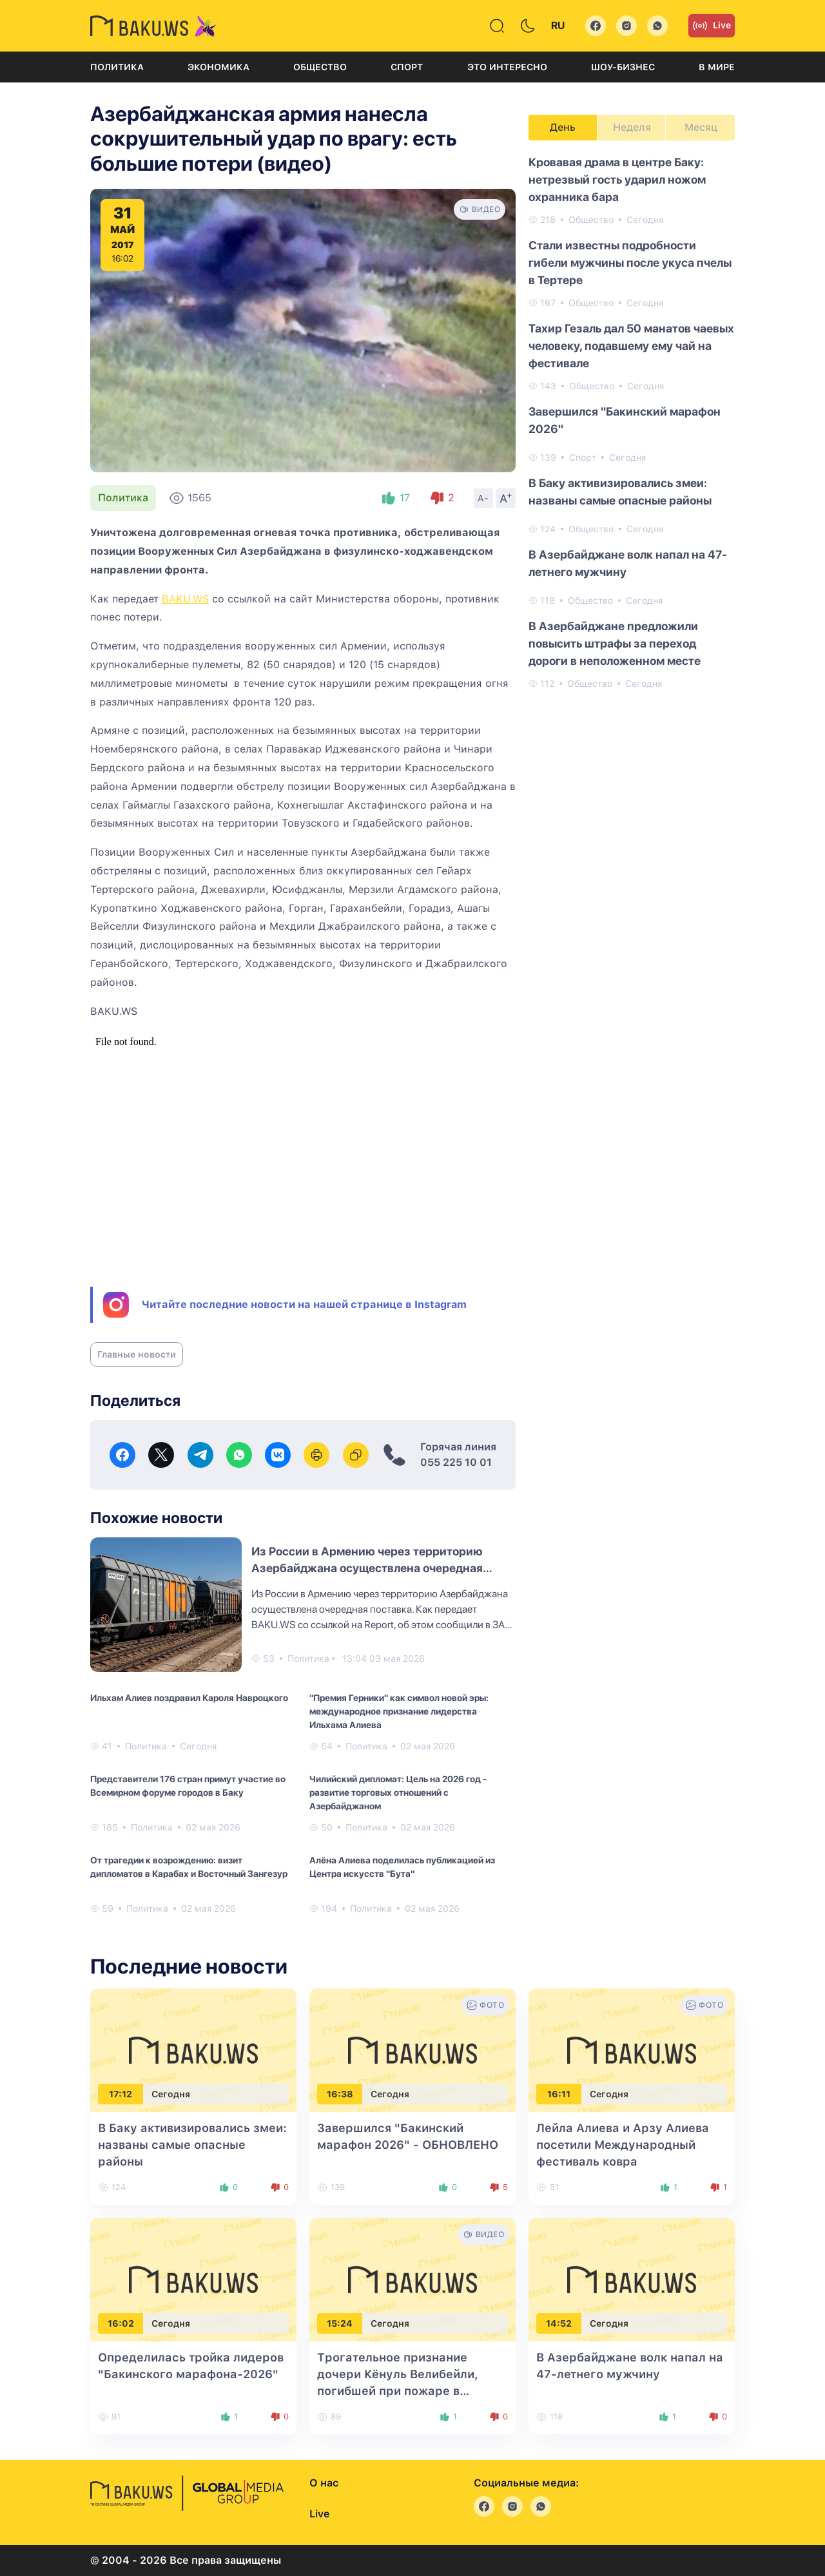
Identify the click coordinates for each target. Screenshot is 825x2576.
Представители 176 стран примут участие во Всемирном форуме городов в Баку (188, 1786)
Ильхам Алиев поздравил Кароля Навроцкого (189, 1698)
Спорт (407, 67)
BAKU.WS (185, 599)
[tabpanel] (632, 422)
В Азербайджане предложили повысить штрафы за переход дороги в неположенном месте (615, 643)
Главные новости (136, 1354)
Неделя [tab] (632, 127)
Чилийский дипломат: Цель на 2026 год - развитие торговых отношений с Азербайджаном (398, 1792)
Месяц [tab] (700, 127)
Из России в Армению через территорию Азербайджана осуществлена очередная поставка (367, 1567)
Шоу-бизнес (623, 67)
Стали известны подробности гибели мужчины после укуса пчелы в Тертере (630, 262)
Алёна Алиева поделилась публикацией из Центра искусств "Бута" (402, 1867)
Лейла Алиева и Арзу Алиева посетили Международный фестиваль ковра (622, 2144)
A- (483, 498)
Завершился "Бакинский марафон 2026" (625, 420)
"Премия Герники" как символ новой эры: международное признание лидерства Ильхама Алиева (399, 1711)
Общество (320, 67)
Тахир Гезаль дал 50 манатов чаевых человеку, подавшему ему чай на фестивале (631, 346)
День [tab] (563, 127)
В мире (717, 67)
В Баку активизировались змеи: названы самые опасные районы (620, 491)
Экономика (218, 67)
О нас (323, 2483)
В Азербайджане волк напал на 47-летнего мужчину (628, 563)
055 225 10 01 (456, 1462)
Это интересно (507, 67)
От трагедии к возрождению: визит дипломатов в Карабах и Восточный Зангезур (188, 1867)
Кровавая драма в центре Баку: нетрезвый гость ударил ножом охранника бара (617, 179)
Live (711, 26)
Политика (117, 67)
